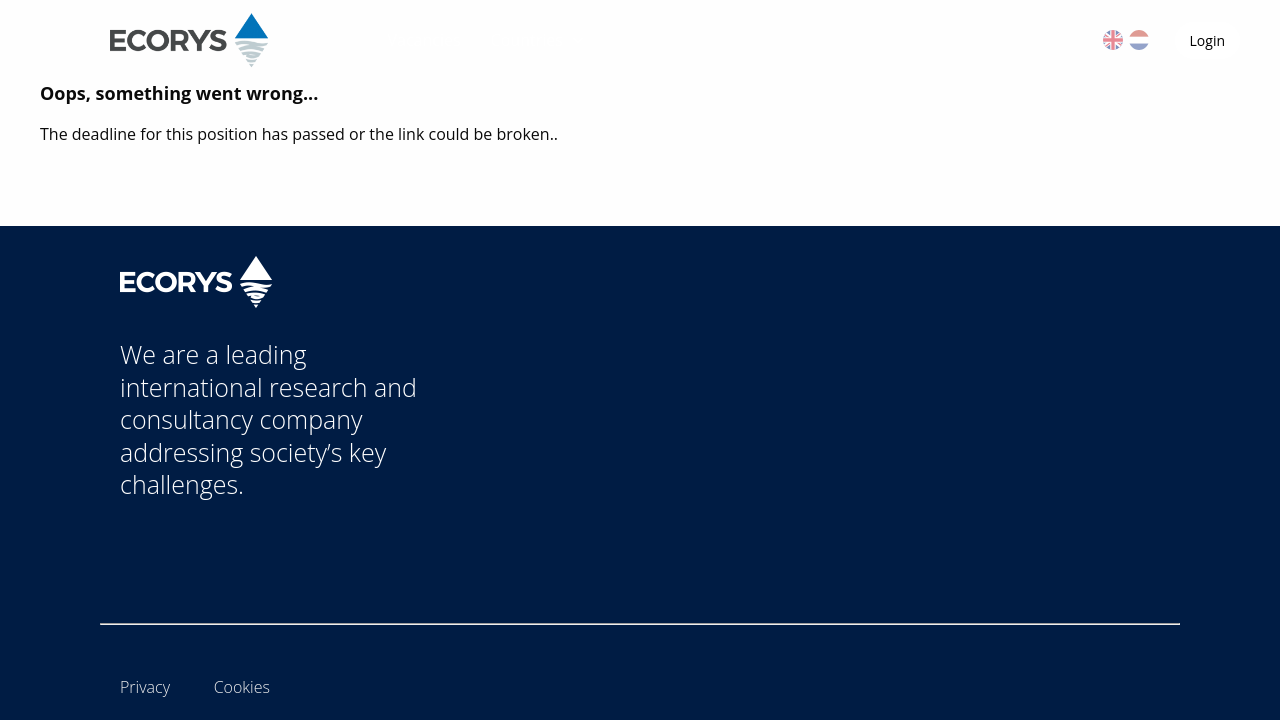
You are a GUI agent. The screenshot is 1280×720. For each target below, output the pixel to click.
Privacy (145, 687)
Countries (539, 40)
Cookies (242, 687)
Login (1207, 40)
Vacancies (424, 40)
